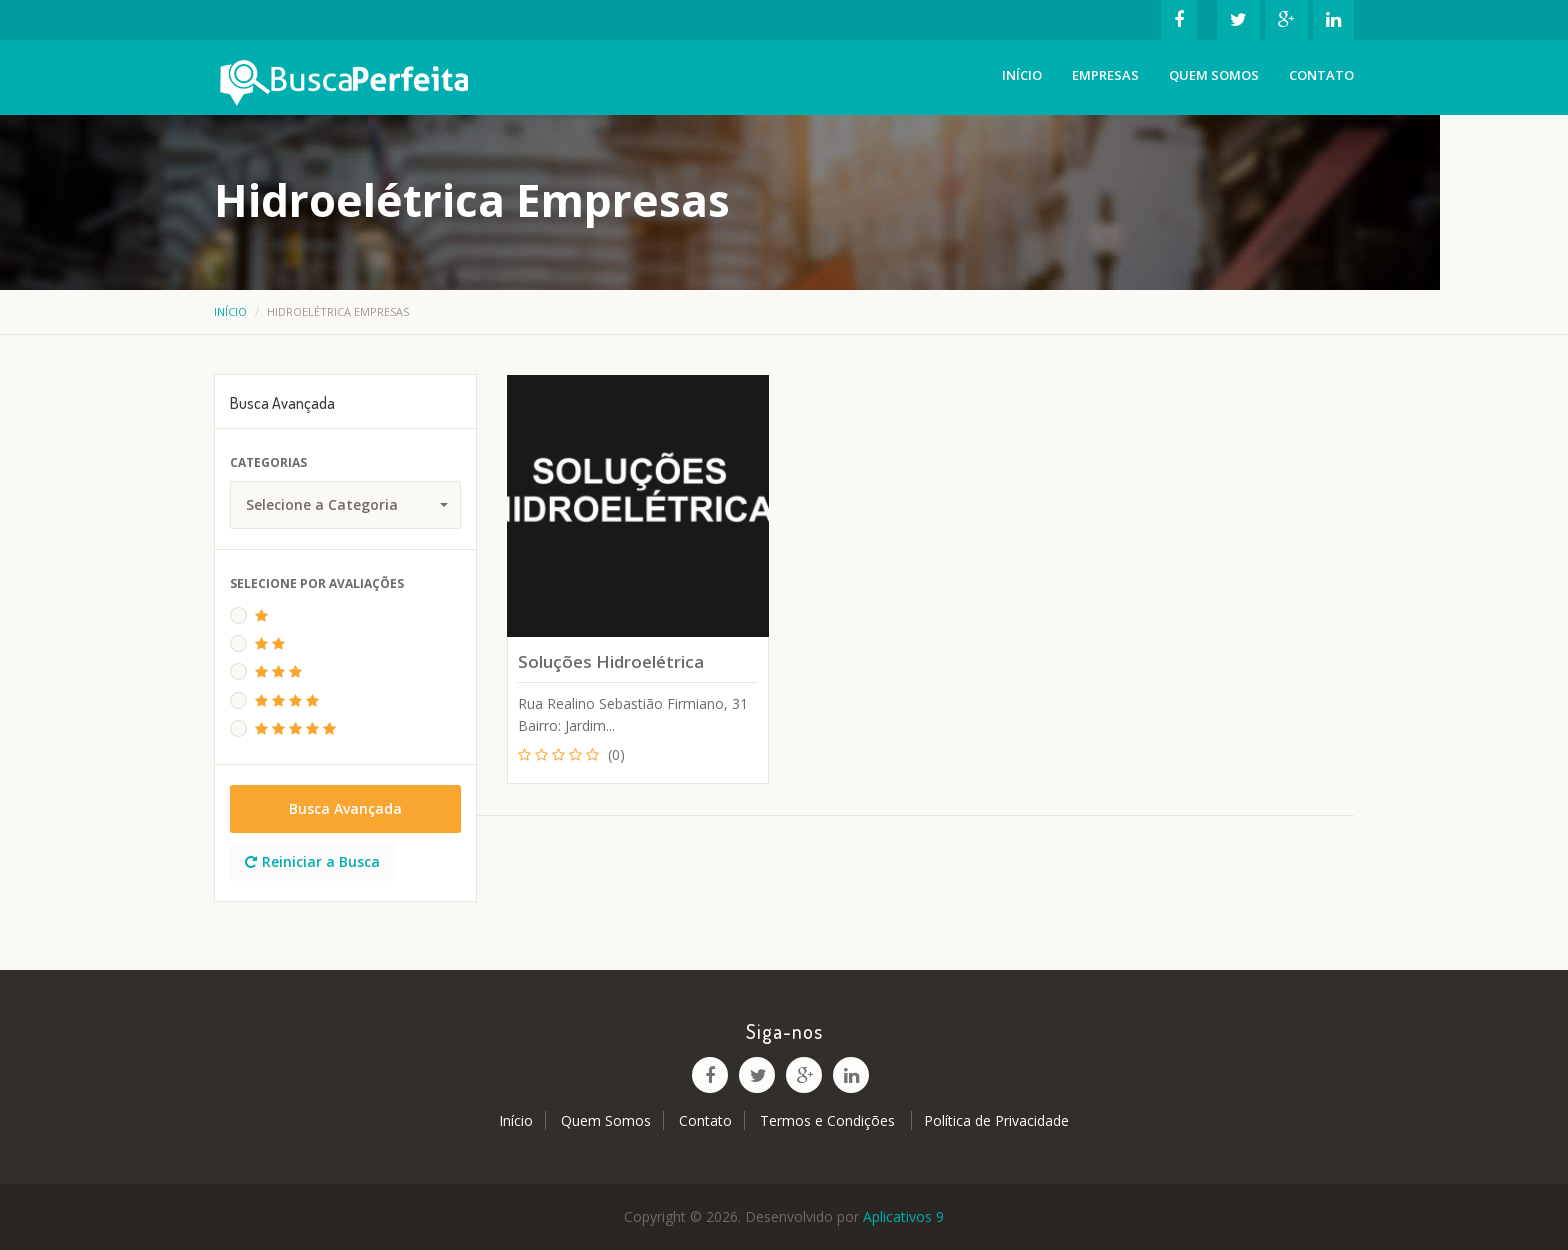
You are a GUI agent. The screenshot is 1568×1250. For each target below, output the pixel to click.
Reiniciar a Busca (312, 861)
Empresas (1105, 75)
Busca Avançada (345, 808)
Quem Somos (1214, 75)
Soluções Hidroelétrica (611, 661)
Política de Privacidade (996, 1120)
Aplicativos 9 (903, 1216)
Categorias (268, 462)
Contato (1321, 75)
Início (1022, 75)
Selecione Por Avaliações (317, 583)
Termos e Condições (829, 1120)
